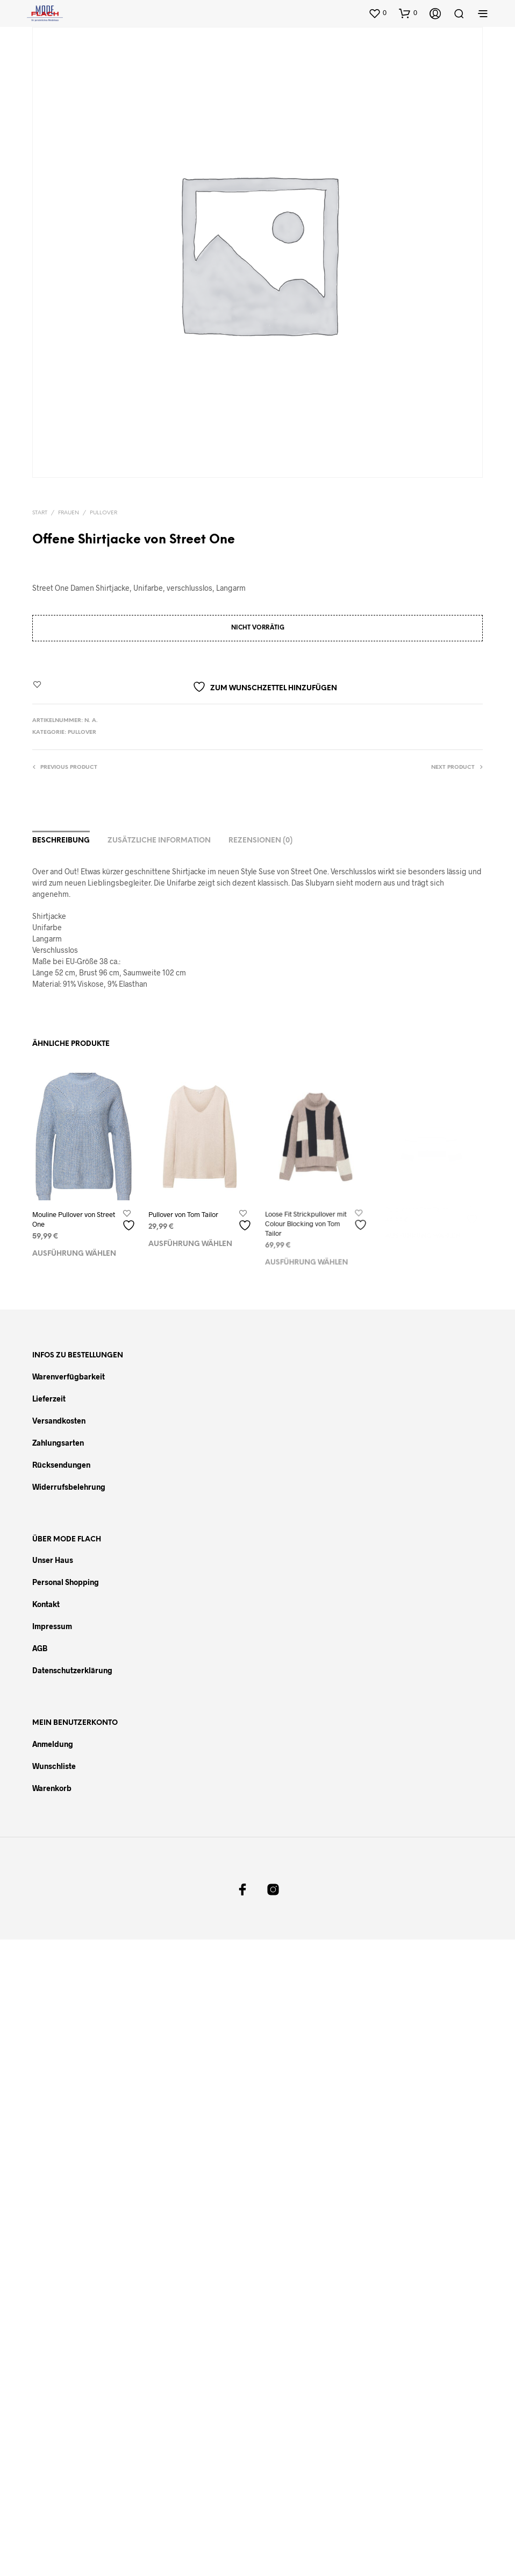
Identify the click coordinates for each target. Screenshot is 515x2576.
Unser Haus (52, 1560)
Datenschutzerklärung (72, 1670)
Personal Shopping (65, 1582)
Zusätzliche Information (159, 840)
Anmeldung (52, 1744)
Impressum (52, 1626)
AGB (39, 1648)
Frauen (68, 513)
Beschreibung (61, 840)
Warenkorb (51, 1788)
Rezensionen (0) (260, 840)
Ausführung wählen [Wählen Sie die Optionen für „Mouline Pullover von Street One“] (74, 1252)
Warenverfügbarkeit (68, 1376)
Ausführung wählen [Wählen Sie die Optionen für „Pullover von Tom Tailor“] (191, 1240)
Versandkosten (58, 1420)
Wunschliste (54, 1766)
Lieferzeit (49, 1398)
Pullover (103, 513)
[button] (377, 13)
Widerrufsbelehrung (68, 1486)
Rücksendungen (61, 1464)
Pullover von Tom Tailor (184, 1212)
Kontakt (46, 1604)
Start (39, 513)
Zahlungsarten (58, 1442)
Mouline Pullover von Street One (74, 1218)
